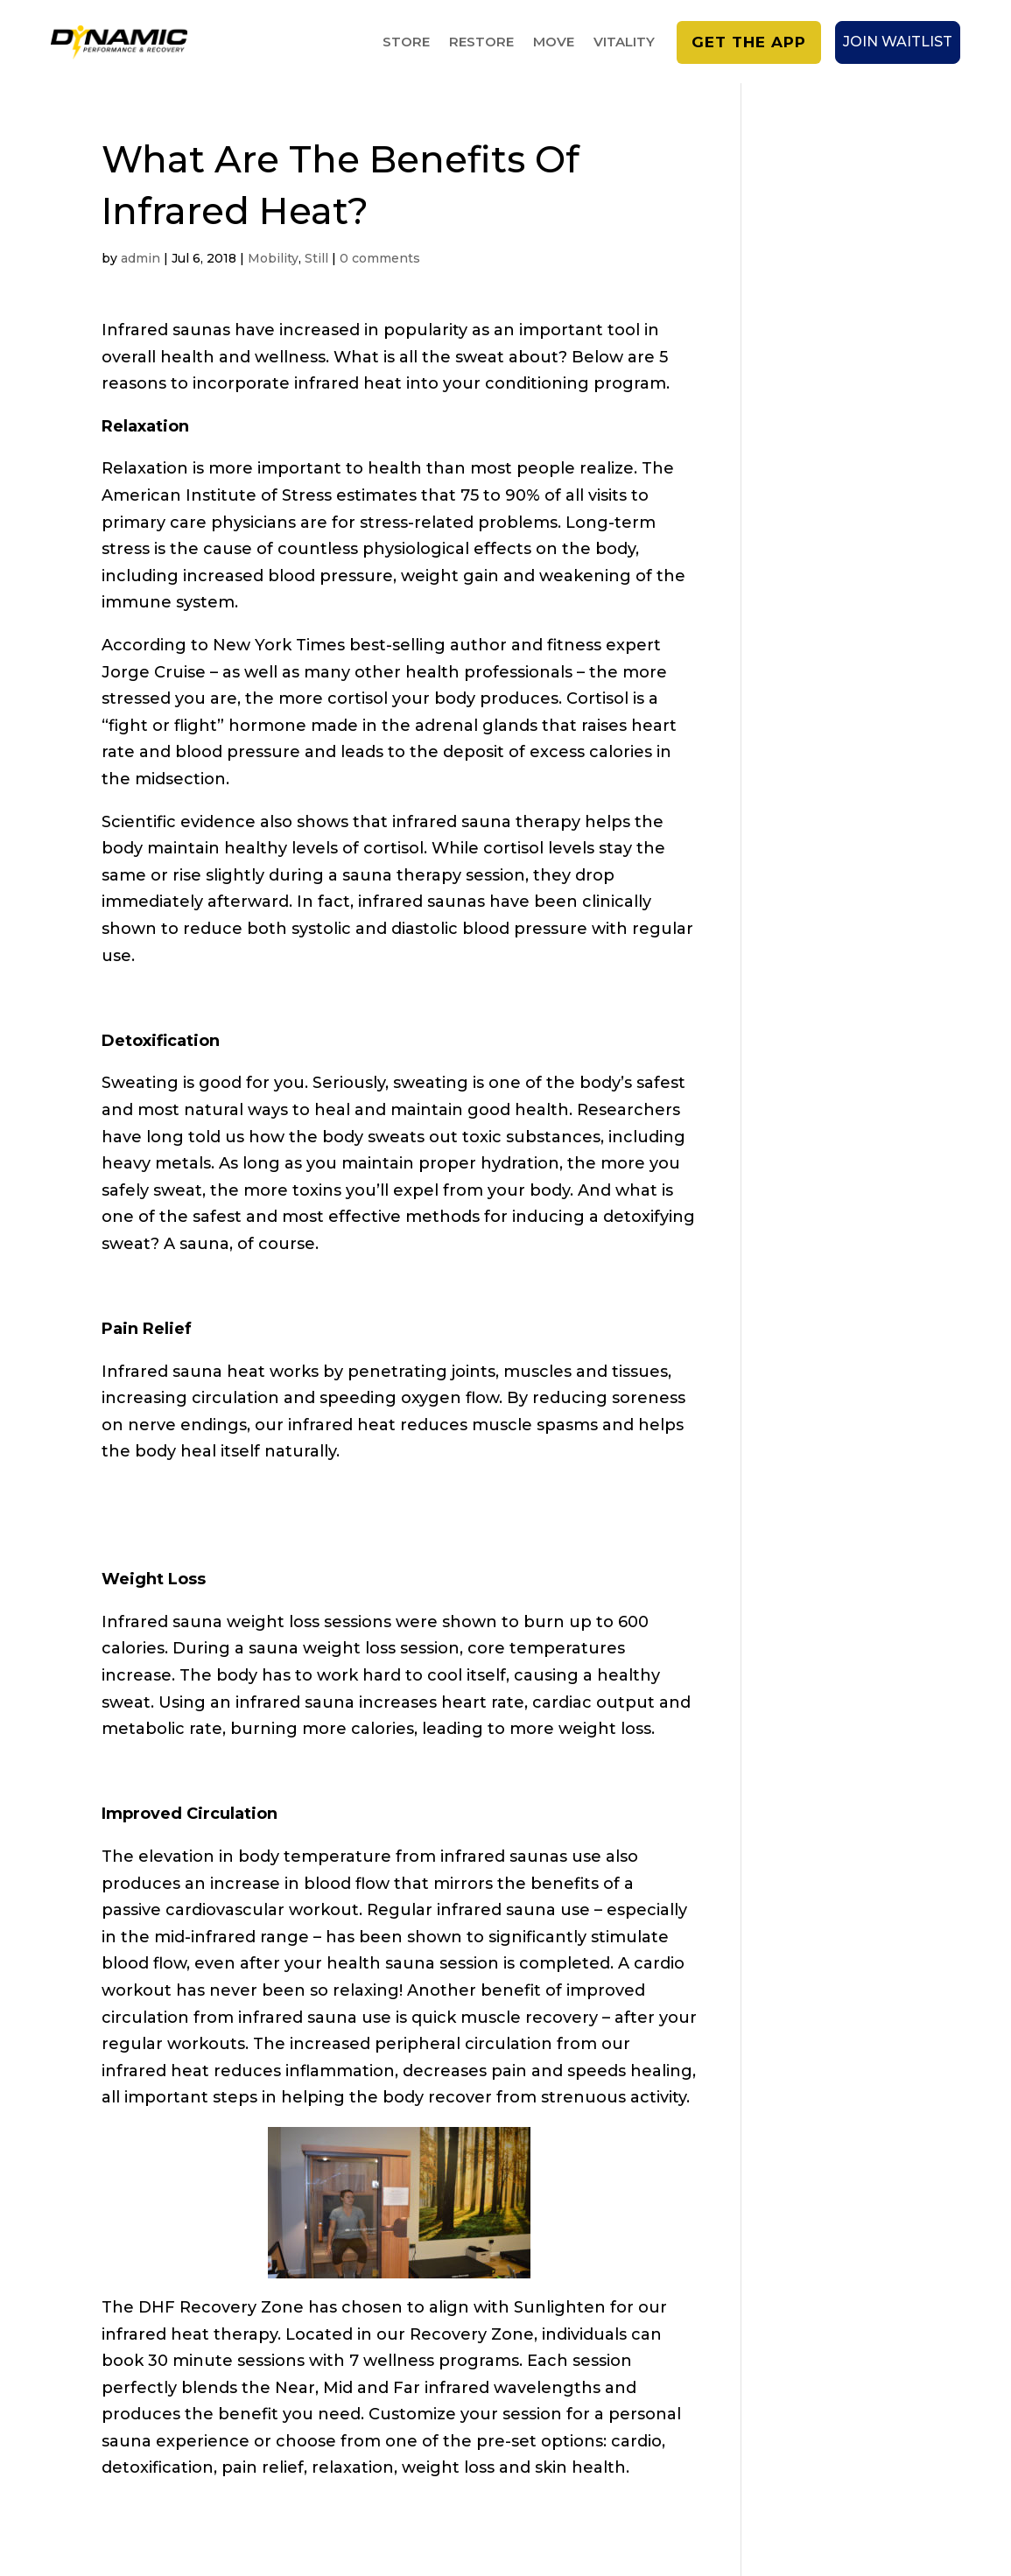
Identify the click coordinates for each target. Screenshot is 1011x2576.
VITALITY (624, 43)
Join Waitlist (897, 41)
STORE (406, 43)
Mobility (273, 258)
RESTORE (481, 43)
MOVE (553, 43)
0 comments (380, 258)
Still (316, 258)
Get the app (749, 42)
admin (140, 258)
